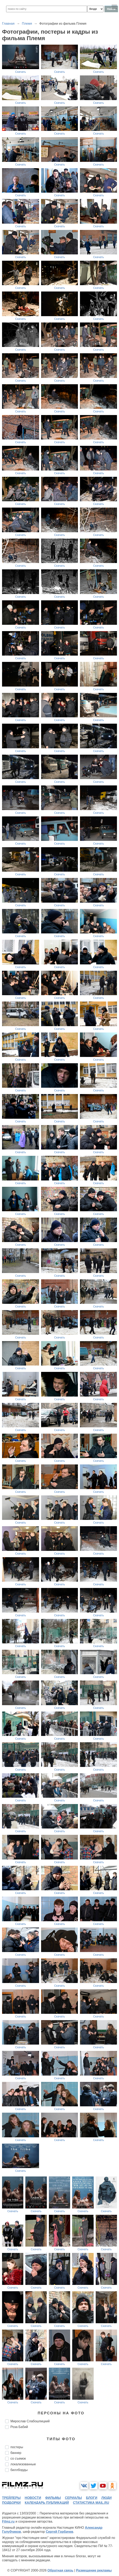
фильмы (53, 2498)
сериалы (73, 2498)
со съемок (18, 2458)
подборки (11, 2502)
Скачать (20, 71)
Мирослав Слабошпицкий (30, 2421)
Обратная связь (60, 2570)
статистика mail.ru (91, 2502)
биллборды (19, 2470)
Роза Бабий (19, 2427)
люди (106, 2498)
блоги (91, 2498)
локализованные (23, 2464)
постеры (16, 2447)
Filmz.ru (8, 2521)
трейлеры (11, 2498)
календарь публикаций (47, 2502)
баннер (15, 2453)
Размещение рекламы (94, 2570)
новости (33, 2498)
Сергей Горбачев (59, 2531)
